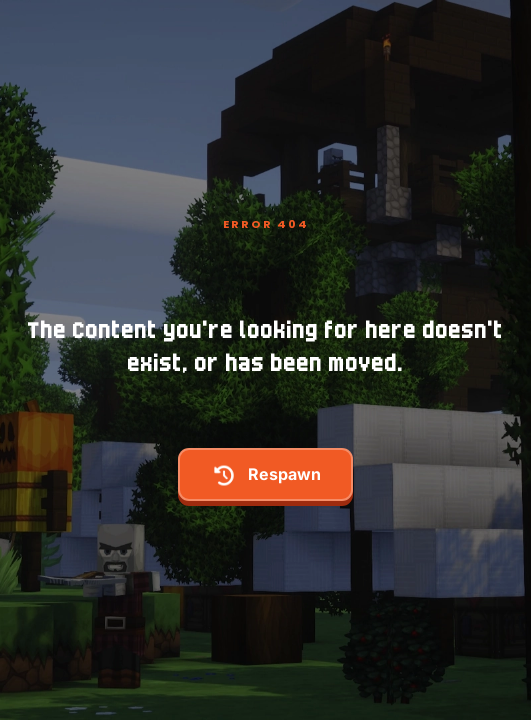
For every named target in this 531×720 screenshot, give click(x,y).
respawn (266, 475)
